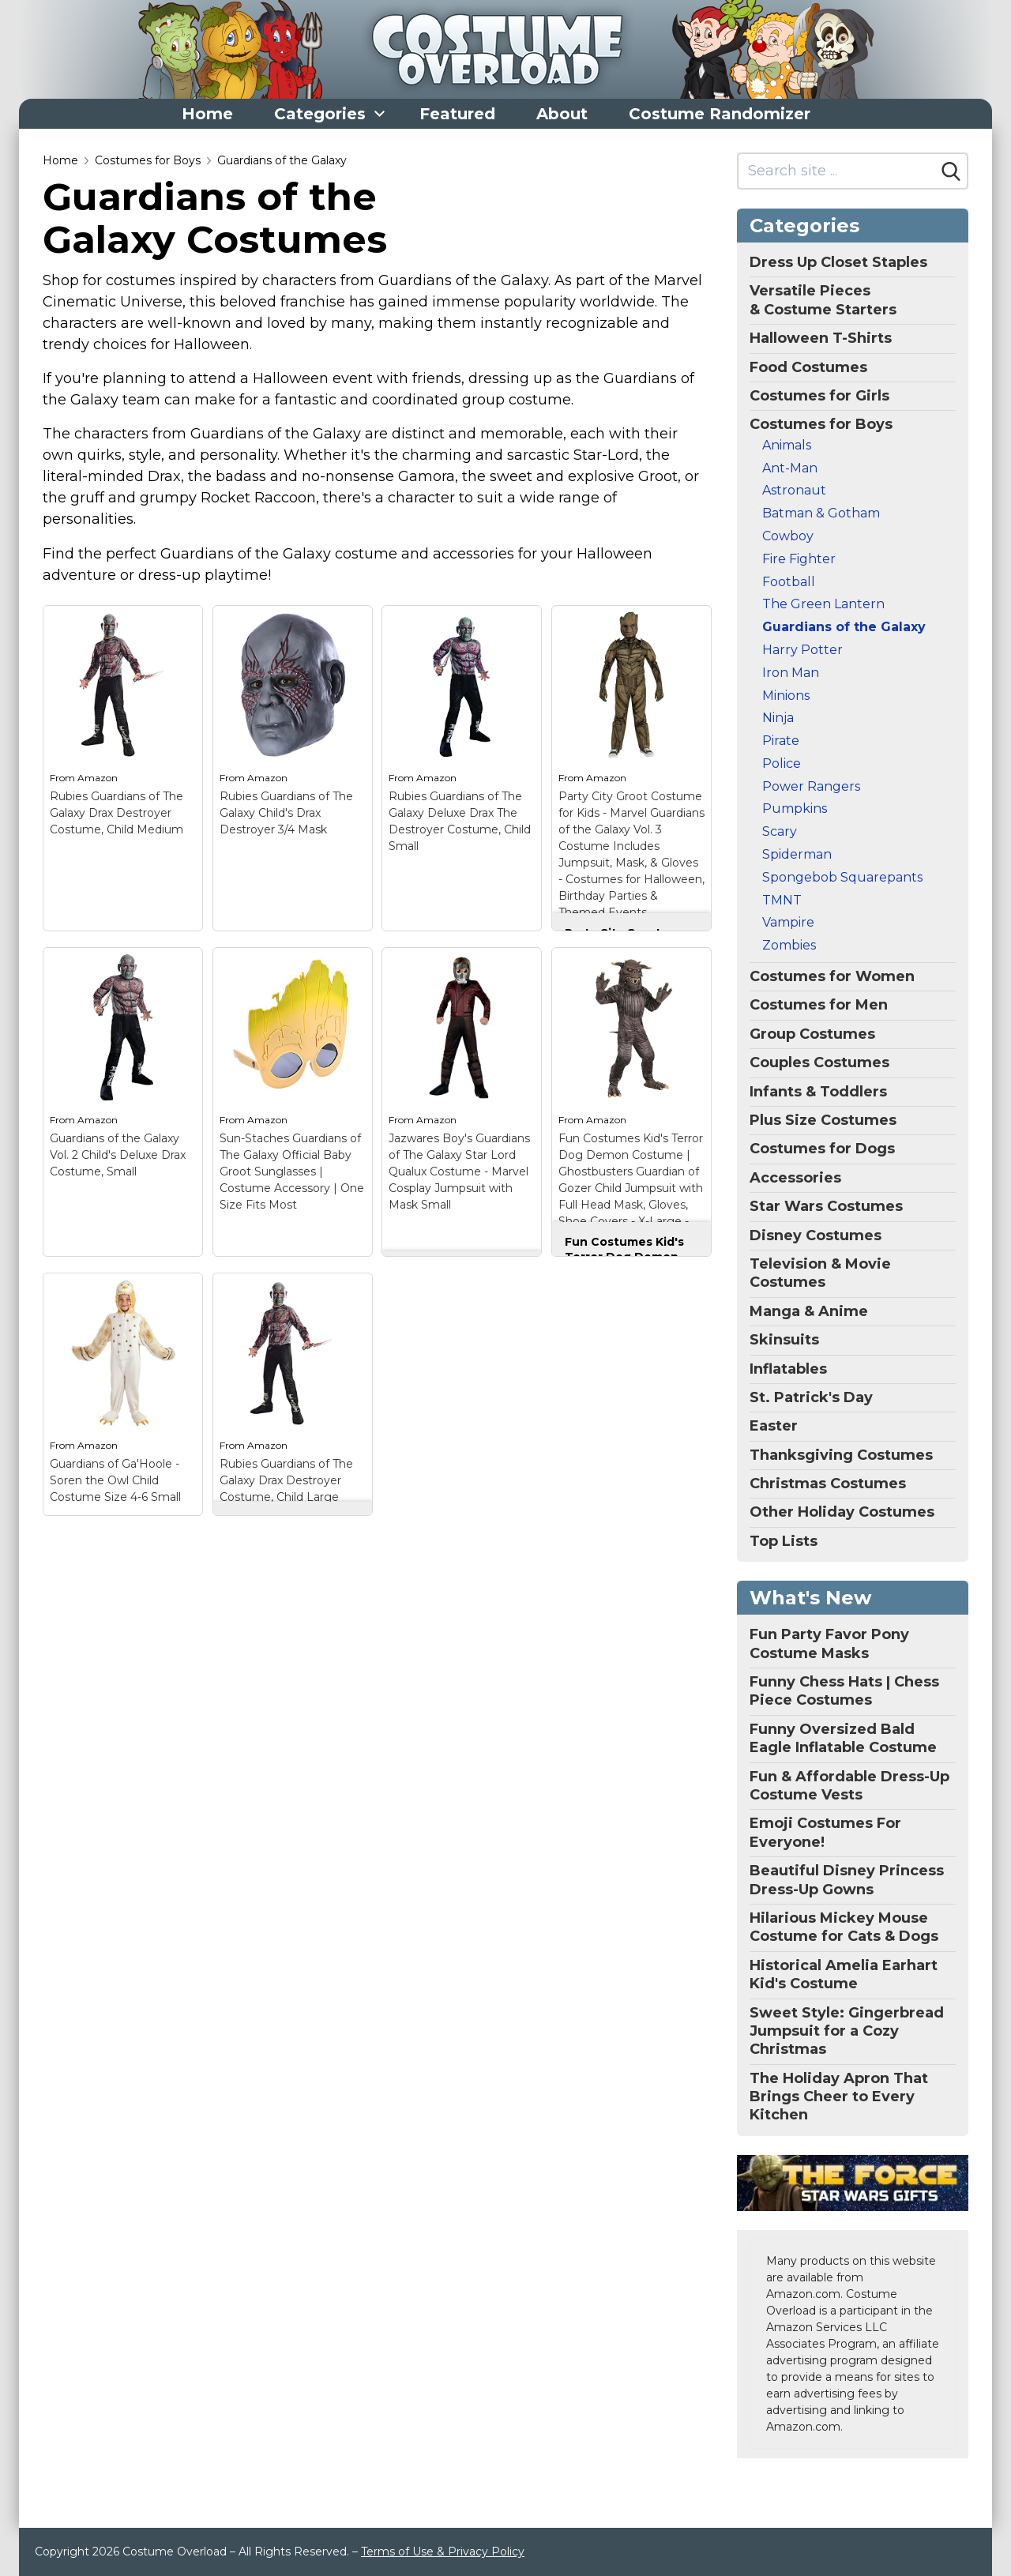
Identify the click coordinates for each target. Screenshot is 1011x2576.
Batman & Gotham (821, 513)
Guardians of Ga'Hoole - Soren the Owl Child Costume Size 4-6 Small (115, 1480)
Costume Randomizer (719, 113)
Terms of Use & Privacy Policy (442, 2551)
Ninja (778, 717)
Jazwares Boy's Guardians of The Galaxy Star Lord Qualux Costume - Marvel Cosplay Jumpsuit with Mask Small (459, 1171)
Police (781, 763)
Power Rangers (811, 786)
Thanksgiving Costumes (841, 1455)
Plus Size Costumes (823, 1120)
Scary (779, 831)
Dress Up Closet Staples (838, 262)
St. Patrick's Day (811, 1397)
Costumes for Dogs (822, 1148)
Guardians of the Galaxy (282, 160)
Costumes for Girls (819, 395)
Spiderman (797, 854)
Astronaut (794, 490)
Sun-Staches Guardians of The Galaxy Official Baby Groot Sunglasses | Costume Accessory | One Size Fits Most (292, 1171)
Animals (786, 445)
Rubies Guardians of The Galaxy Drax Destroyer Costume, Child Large (286, 1480)
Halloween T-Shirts (821, 338)
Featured (457, 113)
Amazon (97, 778)
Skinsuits (784, 1339)
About (562, 113)
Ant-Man (789, 468)
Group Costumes (812, 1034)
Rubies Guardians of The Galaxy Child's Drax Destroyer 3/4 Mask (286, 813)
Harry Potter (802, 649)
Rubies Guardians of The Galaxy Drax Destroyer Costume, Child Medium (116, 813)
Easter (774, 1426)
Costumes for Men (819, 1004)
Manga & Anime (809, 1311)
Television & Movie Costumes (820, 1273)
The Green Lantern (823, 603)
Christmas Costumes (828, 1483)
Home (207, 113)
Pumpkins (794, 808)
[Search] (950, 171)
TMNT (782, 900)
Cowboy (788, 535)
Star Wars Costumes (826, 1206)
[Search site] (837, 171)
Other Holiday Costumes (842, 1512)
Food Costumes (808, 367)
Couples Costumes (819, 1062)
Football (788, 581)
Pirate (780, 740)
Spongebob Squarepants (842, 877)
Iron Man (790, 672)
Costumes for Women (832, 976)
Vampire (788, 922)
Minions (786, 695)
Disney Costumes (815, 1235)
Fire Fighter (799, 558)
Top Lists (783, 1541)
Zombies (789, 945)
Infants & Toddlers (818, 1091)
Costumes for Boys (148, 160)
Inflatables (788, 1369)
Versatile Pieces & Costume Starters (823, 300)
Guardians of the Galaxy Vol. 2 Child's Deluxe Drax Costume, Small (118, 1155)
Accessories (795, 1177)
